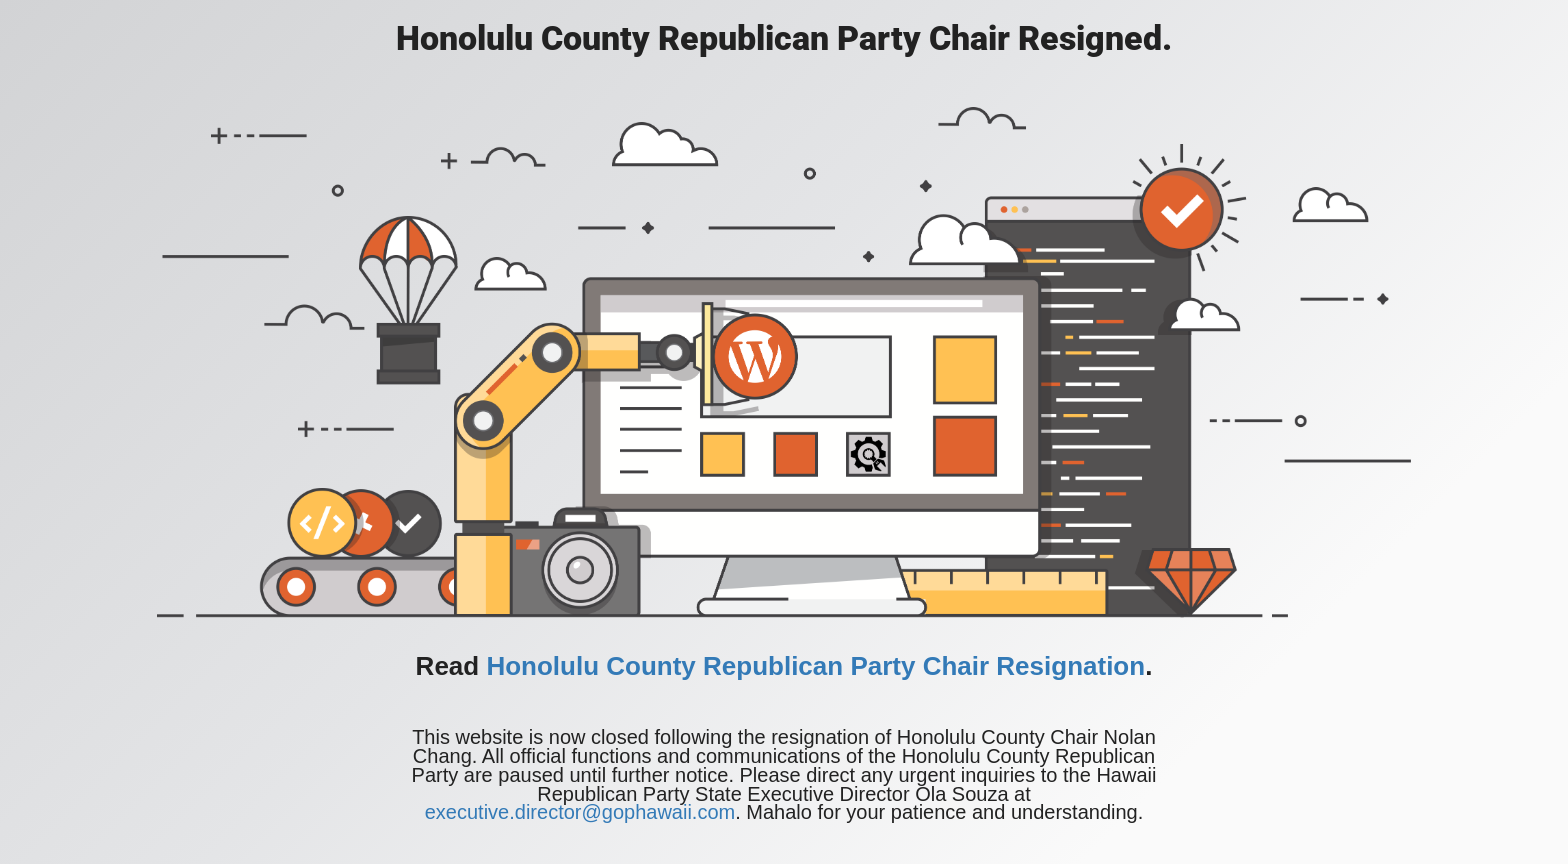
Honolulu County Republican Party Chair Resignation (815, 666)
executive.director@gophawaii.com (580, 812)
